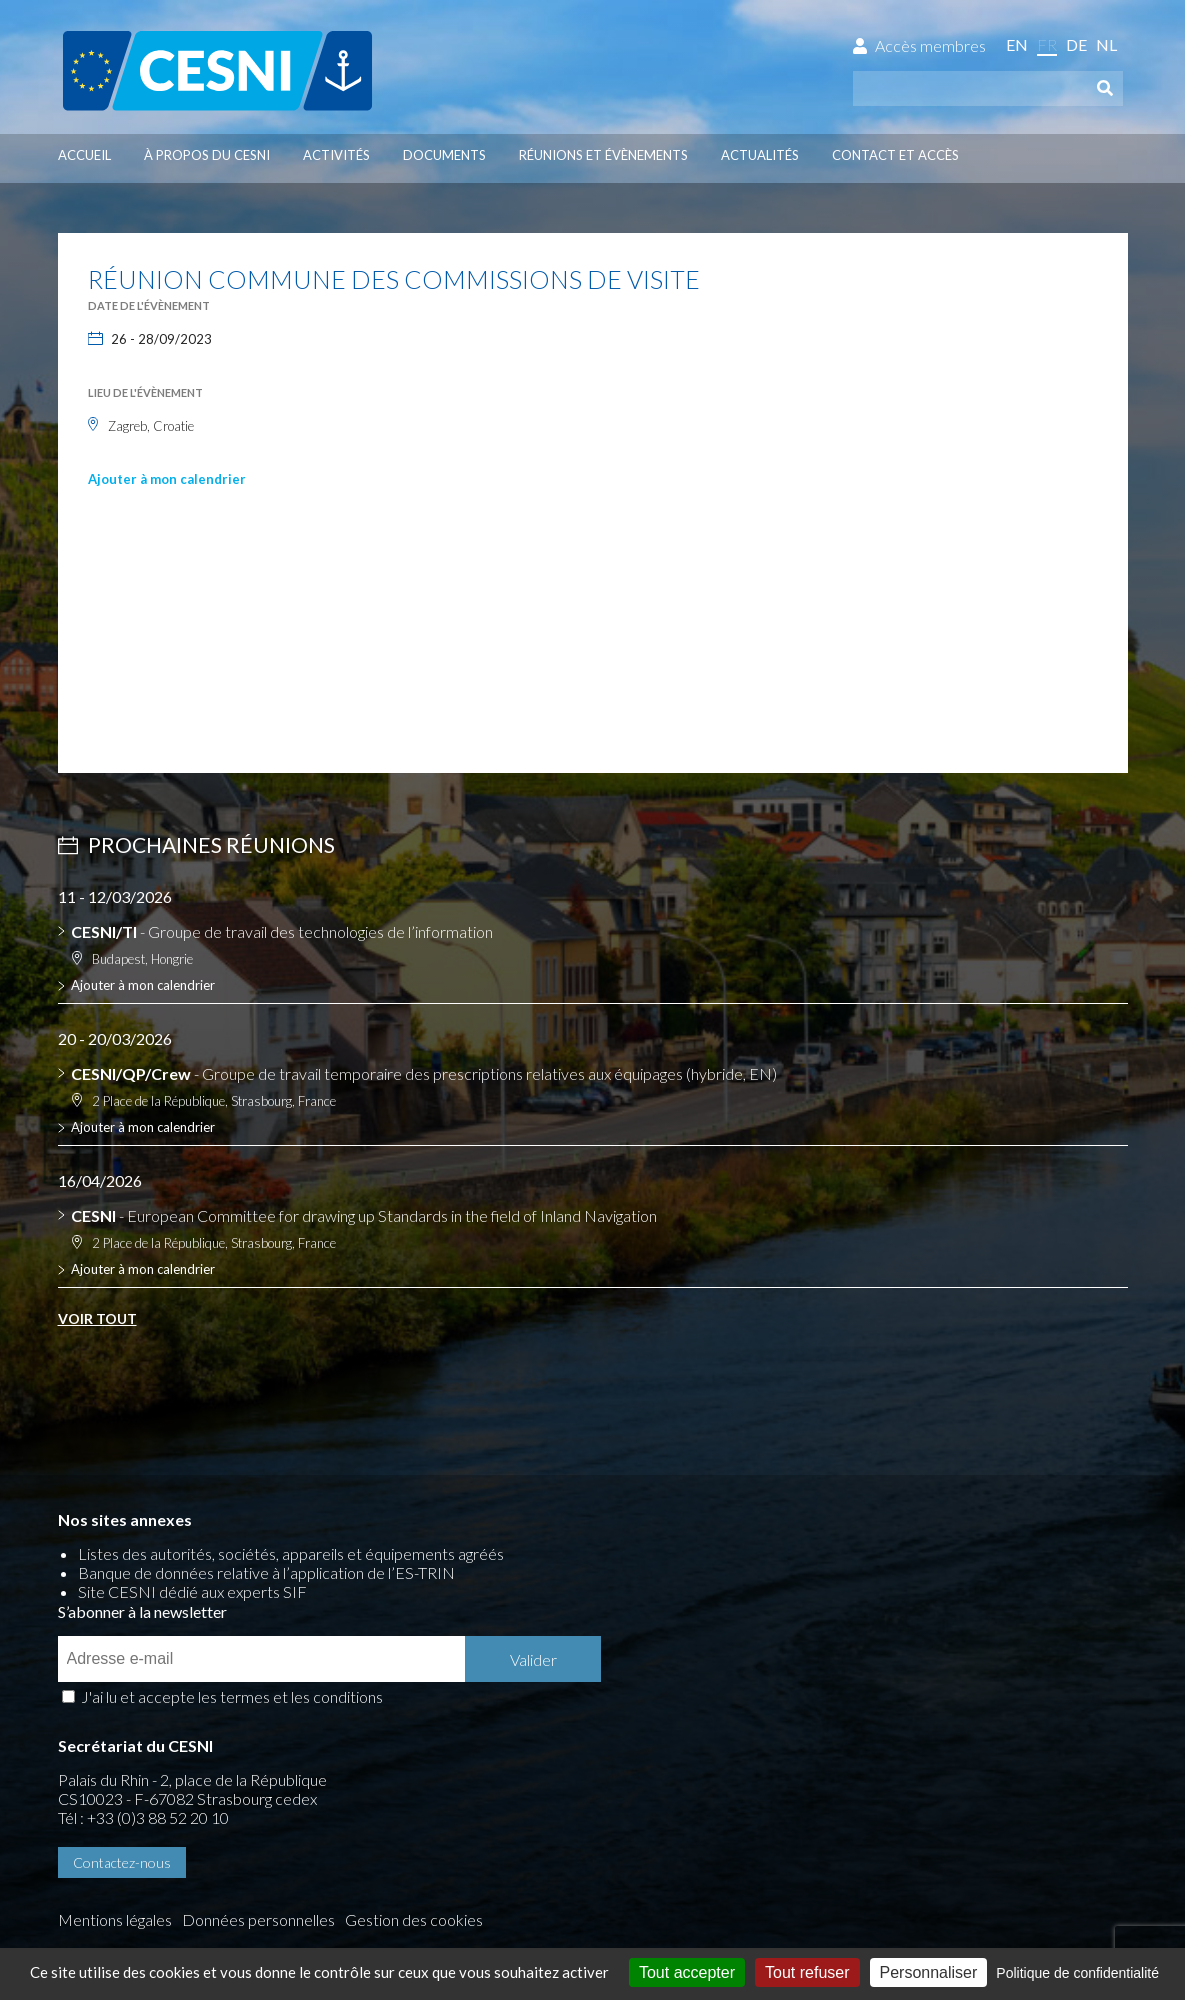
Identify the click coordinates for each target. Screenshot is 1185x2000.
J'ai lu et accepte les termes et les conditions (782, 1608)
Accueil (84, 155)
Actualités (760, 155)
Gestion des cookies (127, 1848)
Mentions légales (115, 1829)
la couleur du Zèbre (323, 1882)
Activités (336, 155)
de (1076, 44)
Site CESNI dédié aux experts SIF (192, 1595)
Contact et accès (895, 155)
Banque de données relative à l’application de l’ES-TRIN (266, 1576)
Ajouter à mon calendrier (167, 479)
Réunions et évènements (603, 155)
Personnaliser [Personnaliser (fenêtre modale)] (929, 1972)
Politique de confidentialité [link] (1077, 1973)
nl (1106, 44)
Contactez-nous (122, 1774)
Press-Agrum (193, 1882)
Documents (444, 155)
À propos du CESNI (207, 155)
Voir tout (97, 1319)
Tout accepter (687, 1972)
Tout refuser (807, 1972)
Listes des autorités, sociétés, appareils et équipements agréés (291, 1557)
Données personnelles (258, 1829)
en (1017, 44)
